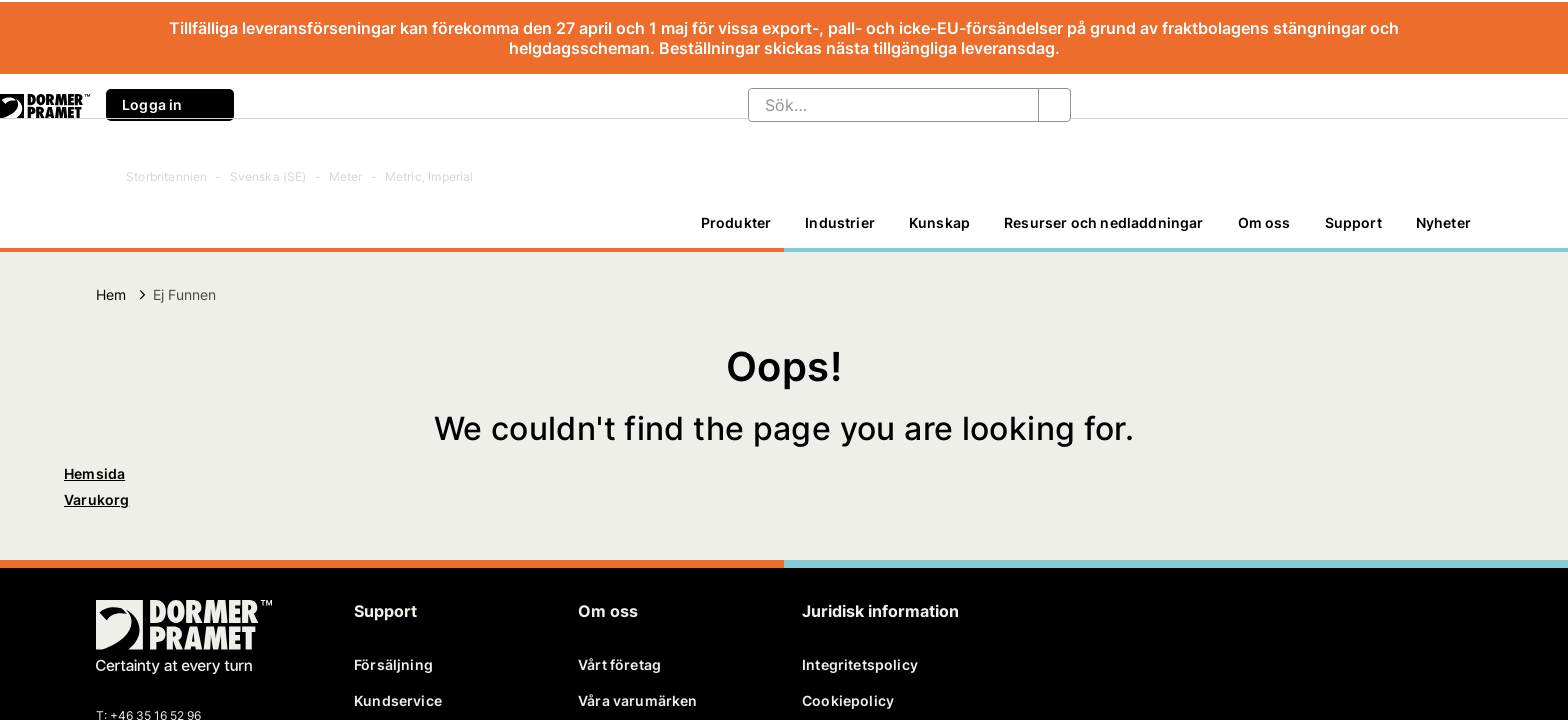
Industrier (840, 222)
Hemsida (94, 473)
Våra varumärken (638, 700)
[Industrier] (840, 223)
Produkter (736, 222)
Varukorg (96, 499)
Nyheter (1443, 222)
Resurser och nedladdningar (1103, 222)
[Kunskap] (939, 223)
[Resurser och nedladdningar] (1103, 223)
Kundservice (398, 700)
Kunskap (939, 222)
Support (1353, 222)
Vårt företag (619, 664)
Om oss (1264, 222)
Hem (111, 294)
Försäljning (393, 664)
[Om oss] (1264, 223)
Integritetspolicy (860, 664)
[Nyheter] (1443, 223)
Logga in (170, 105)
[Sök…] (877, 105)
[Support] (1353, 223)
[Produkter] (736, 223)
